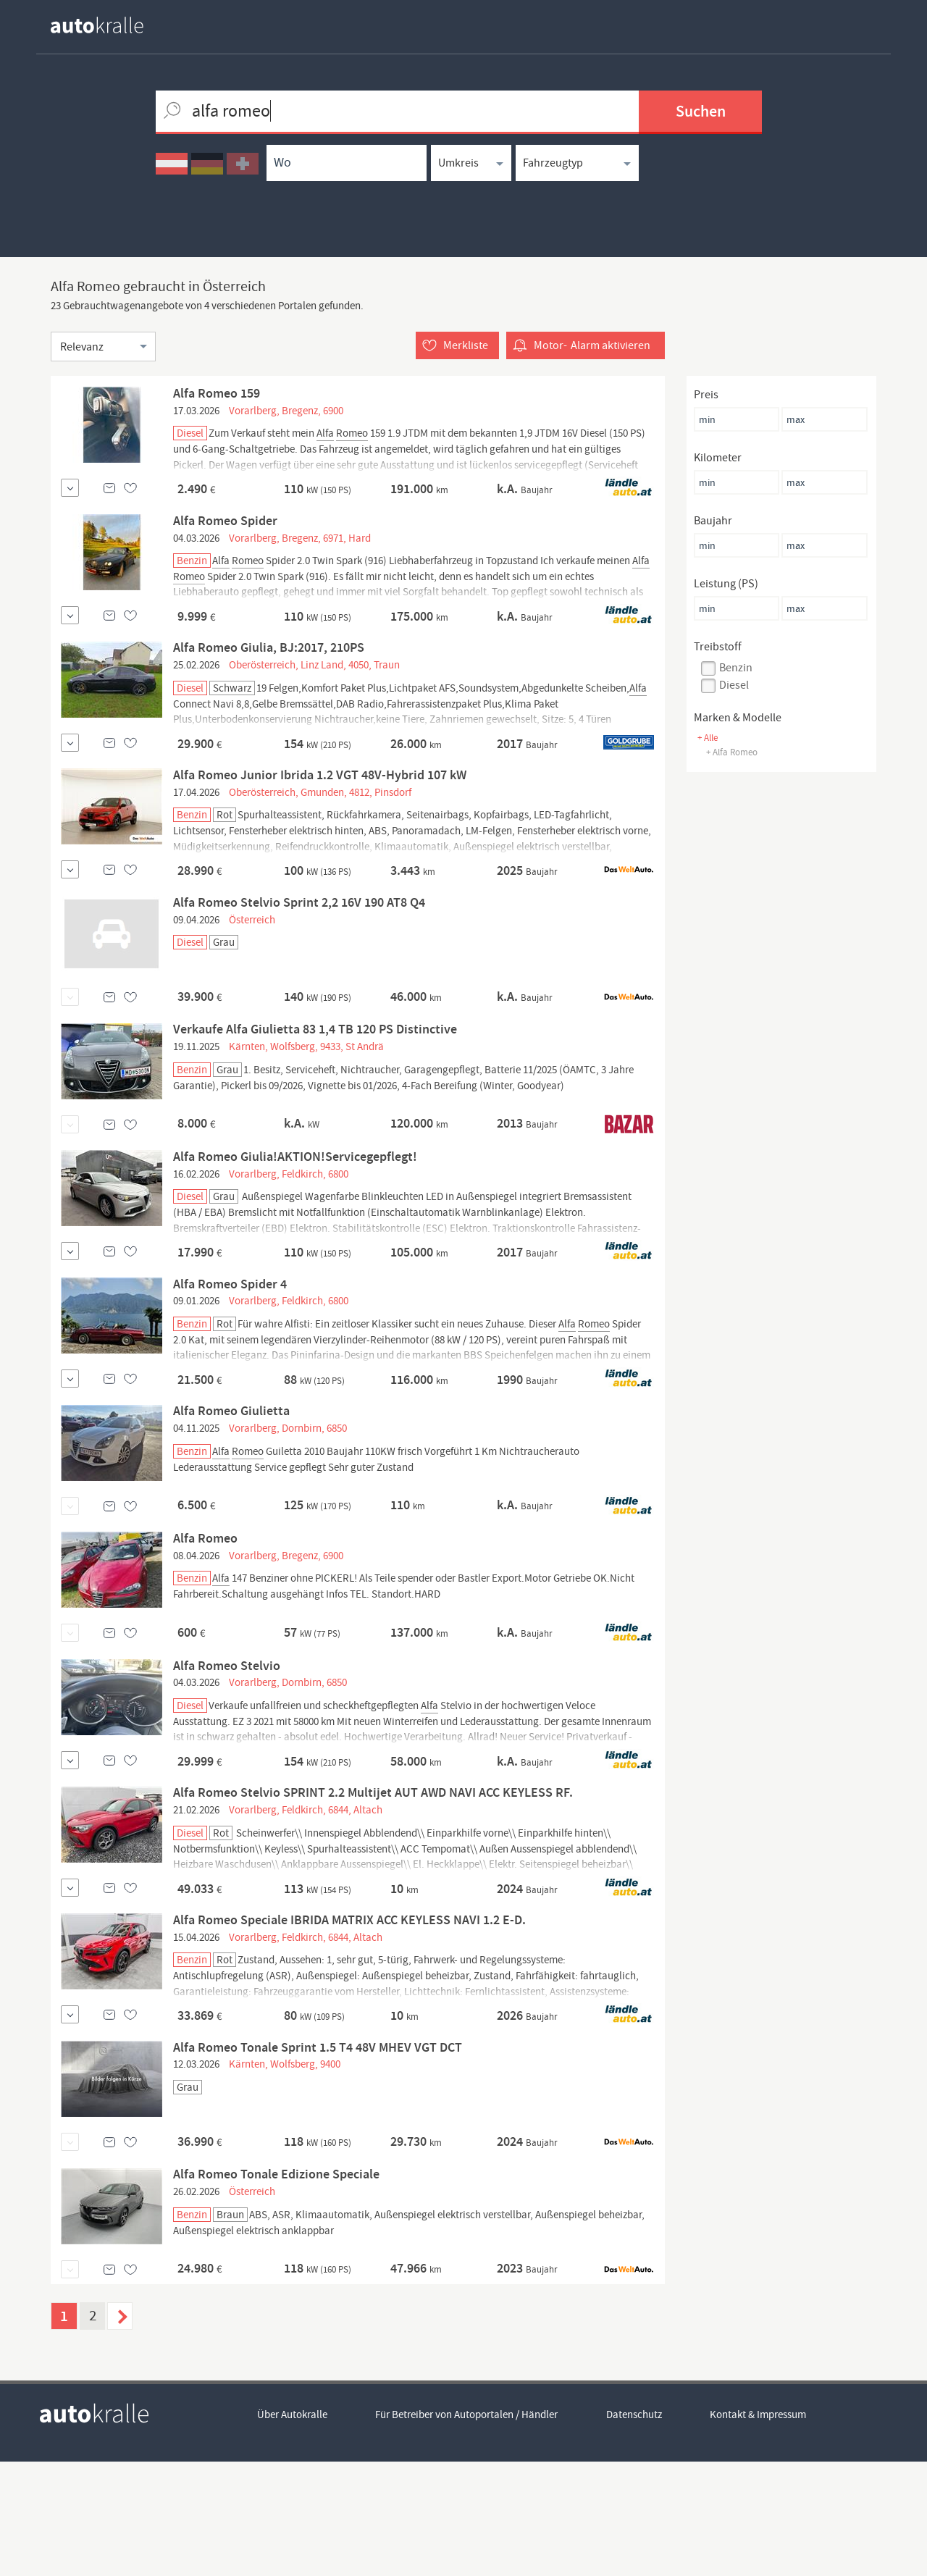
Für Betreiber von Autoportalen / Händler (467, 2529)
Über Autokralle (292, 2529)
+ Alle (707, 737)
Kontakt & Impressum (759, 2529)
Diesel (734, 685)
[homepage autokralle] (109, 25)
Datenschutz (635, 2529)
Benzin (735, 667)
